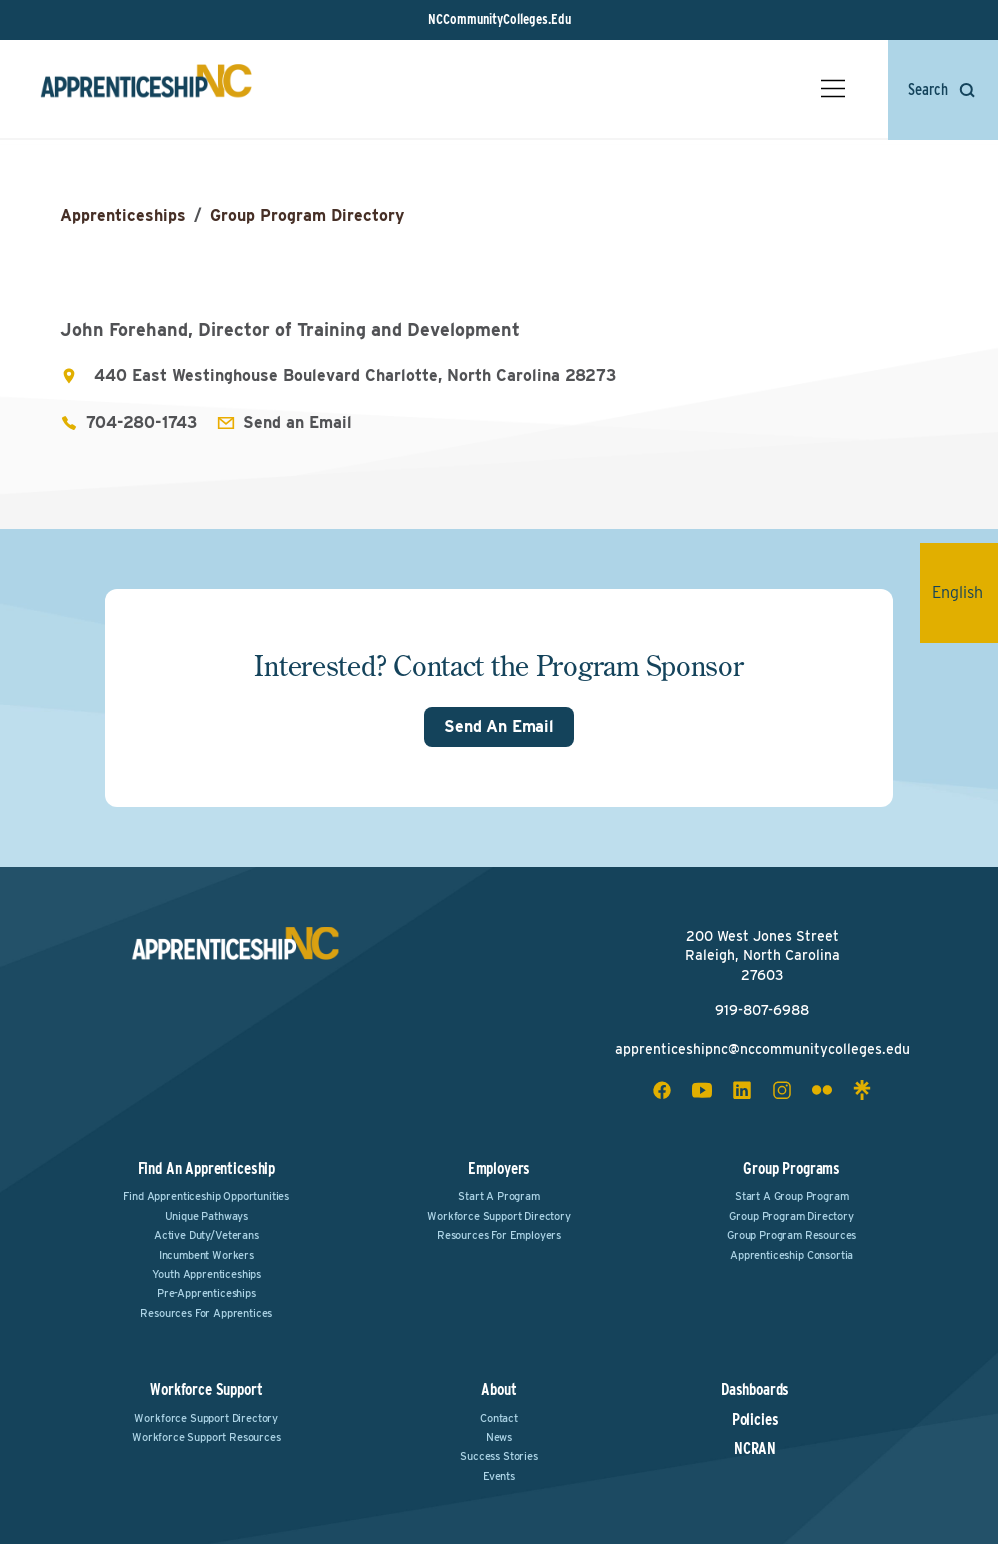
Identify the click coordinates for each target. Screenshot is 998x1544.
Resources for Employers (499, 1235)
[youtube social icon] (702, 1090)
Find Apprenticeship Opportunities (206, 1196)
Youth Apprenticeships (207, 1274)
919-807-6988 (762, 1010)
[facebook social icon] (662, 1090)
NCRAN (755, 1449)
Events (499, 1476)
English (965, 592)
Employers (499, 1168)
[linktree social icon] (862, 1090)
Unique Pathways (207, 1216)
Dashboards (755, 1390)
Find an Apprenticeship (206, 1168)
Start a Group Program (792, 1196)
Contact (499, 1418)
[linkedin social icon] (742, 1090)
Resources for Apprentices (206, 1313)
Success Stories (499, 1456)
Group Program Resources (791, 1235)
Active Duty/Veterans (206, 1235)
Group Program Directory (307, 215)
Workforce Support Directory (499, 1216)
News (499, 1437)
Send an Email (297, 422)
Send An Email (499, 726)
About (498, 1389)
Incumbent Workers (206, 1255)
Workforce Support (206, 1389)
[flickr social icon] (822, 1090)
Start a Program (499, 1196)
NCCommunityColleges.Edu (499, 19)
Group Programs (791, 1168)
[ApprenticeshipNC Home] (146, 89)
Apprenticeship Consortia (791, 1255)
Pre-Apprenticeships (206, 1293)
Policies (755, 1420)
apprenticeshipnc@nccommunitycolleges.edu (762, 1049)
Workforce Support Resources (206, 1437)
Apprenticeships (123, 215)
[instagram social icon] (782, 1090)
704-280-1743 (141, 422)
